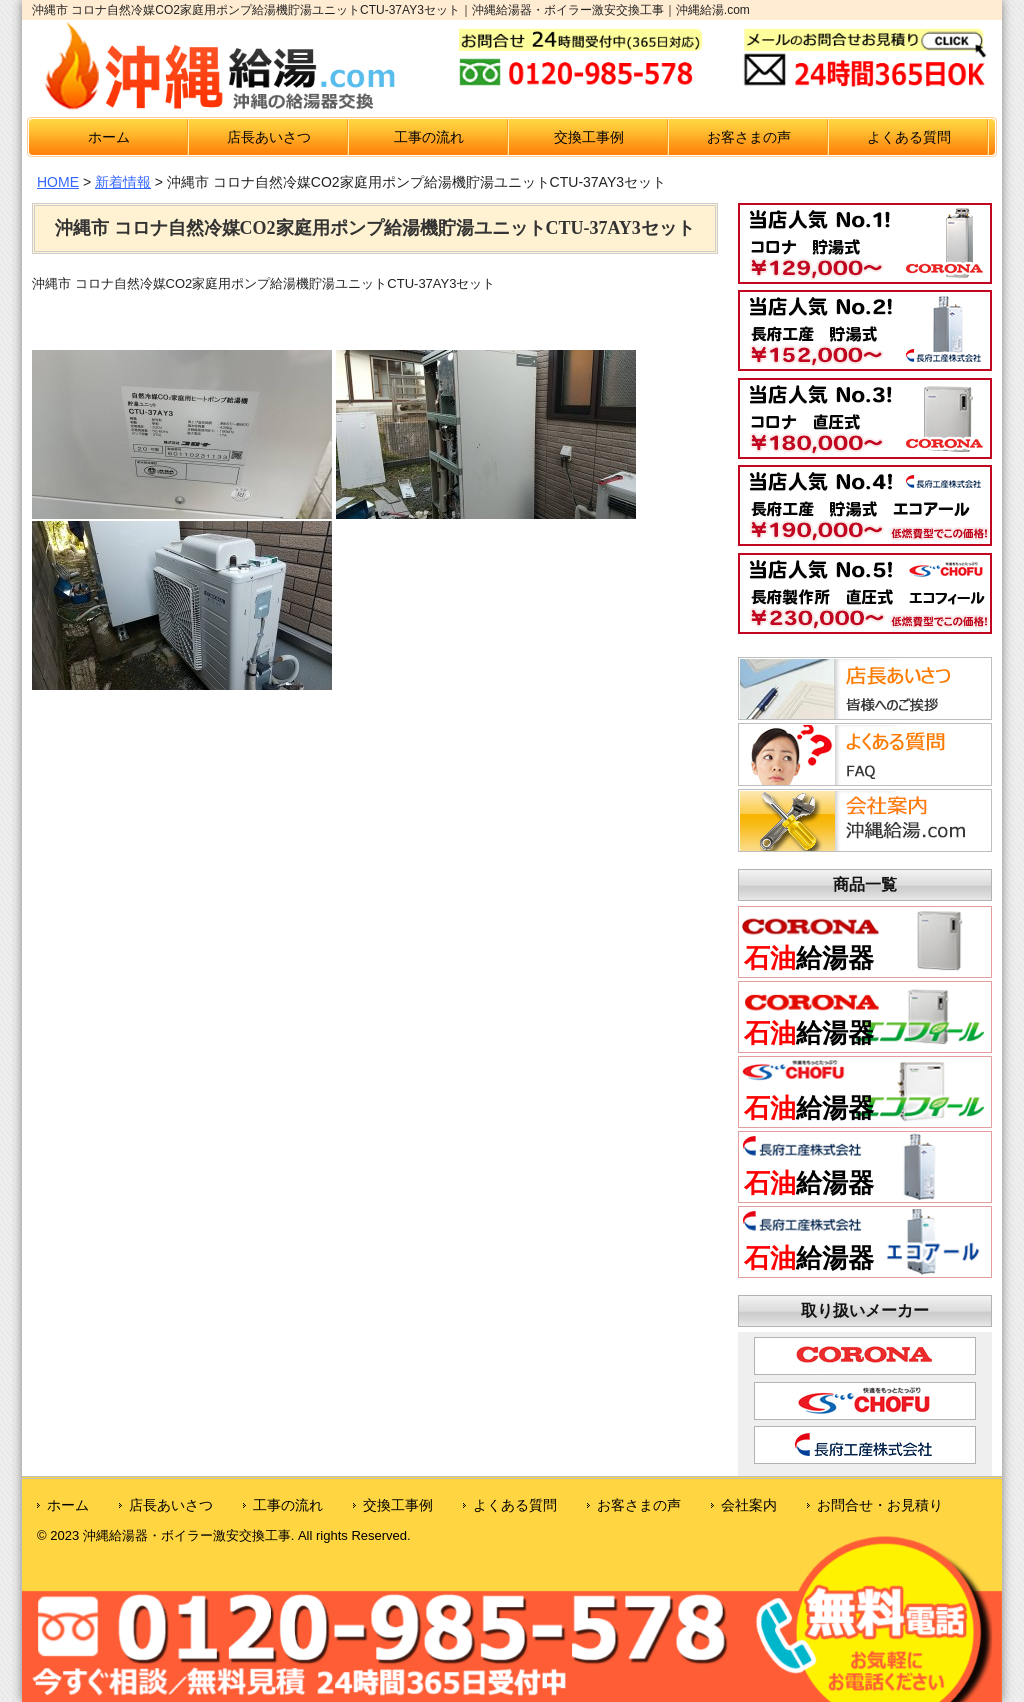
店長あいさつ (269, 137)
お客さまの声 (749, 137)
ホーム (109, 137)
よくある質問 (909, 137)
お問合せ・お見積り (880, 1505)
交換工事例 (589, 137)
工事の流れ (429, 137)
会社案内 (749, 1505)
